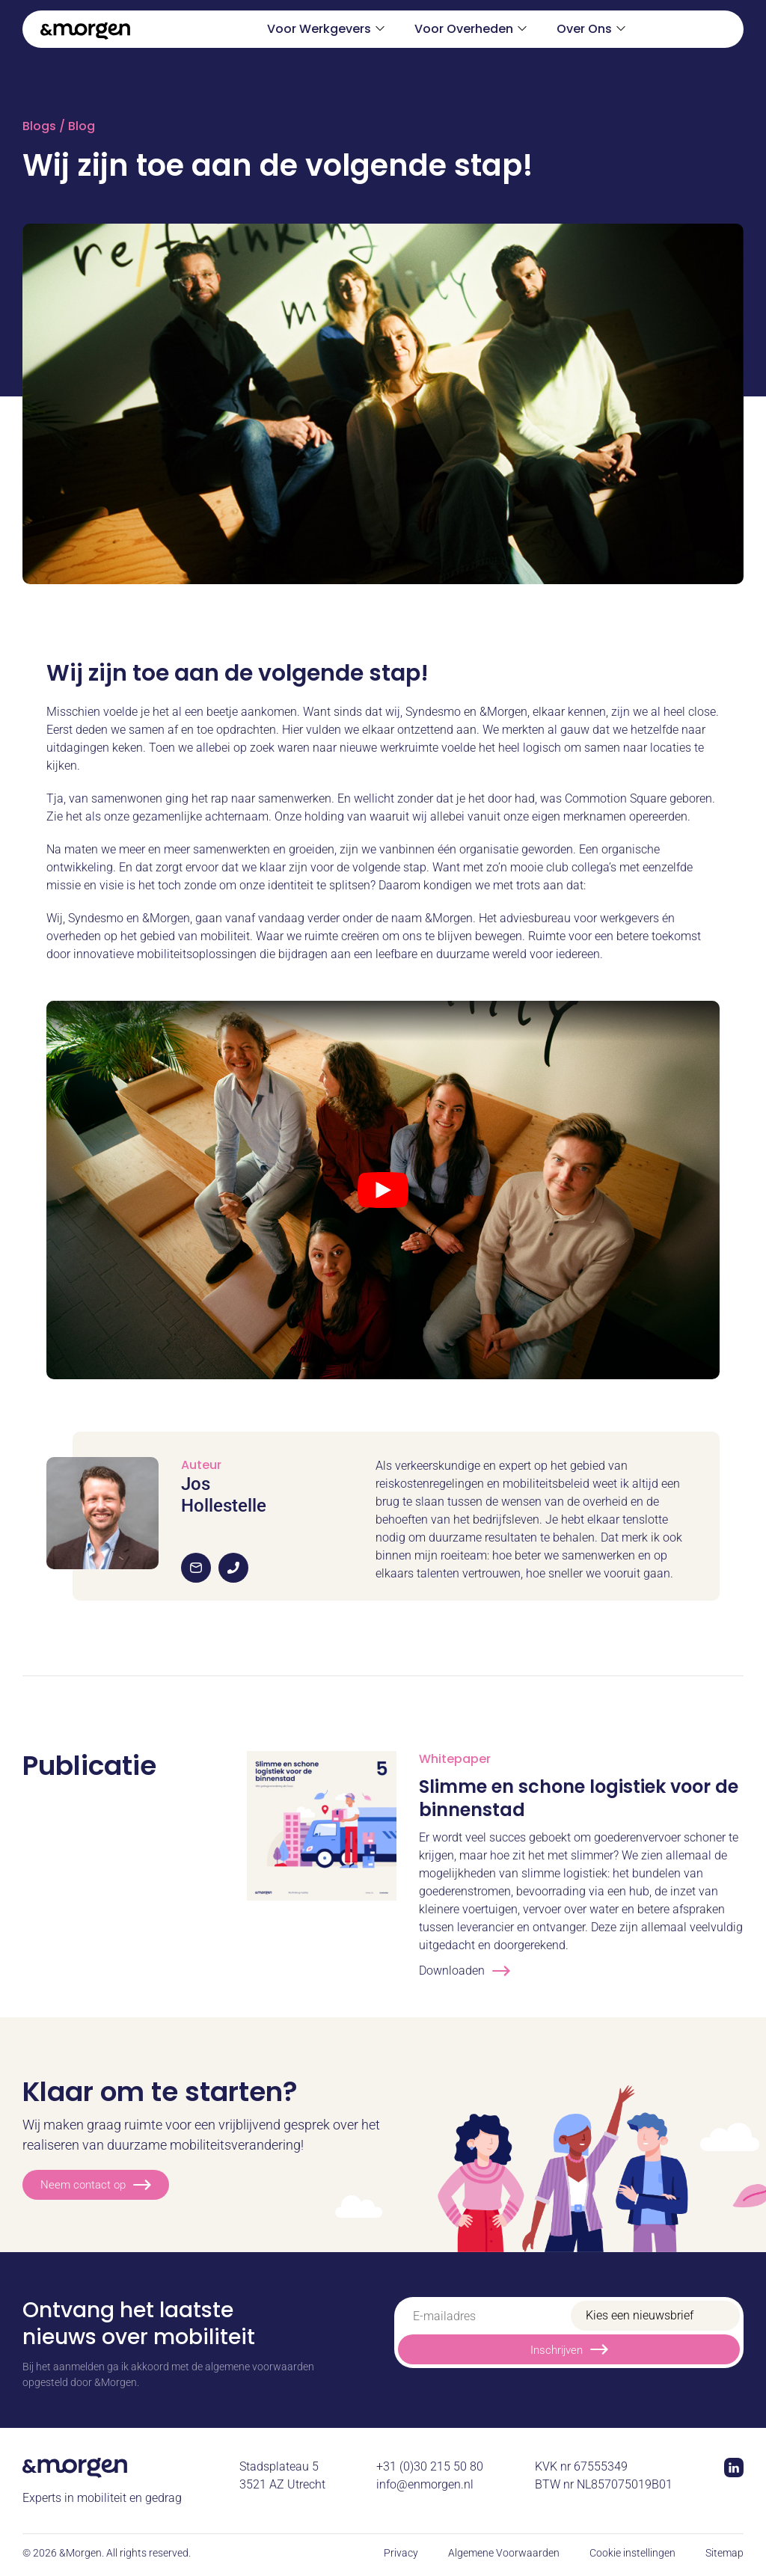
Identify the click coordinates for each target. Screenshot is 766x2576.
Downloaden (464, 1971)
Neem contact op (95, 2185)
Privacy (401, 2553)
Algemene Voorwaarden (504, 2553)
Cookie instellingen (632, 2553)
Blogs (39, 126)
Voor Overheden (463, 28)
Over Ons (584, 28)
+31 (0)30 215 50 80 (429, 2466)
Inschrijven (569, 2349)
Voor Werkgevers (319, 28)
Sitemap (724, 2553)
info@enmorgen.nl (425, 2484)
